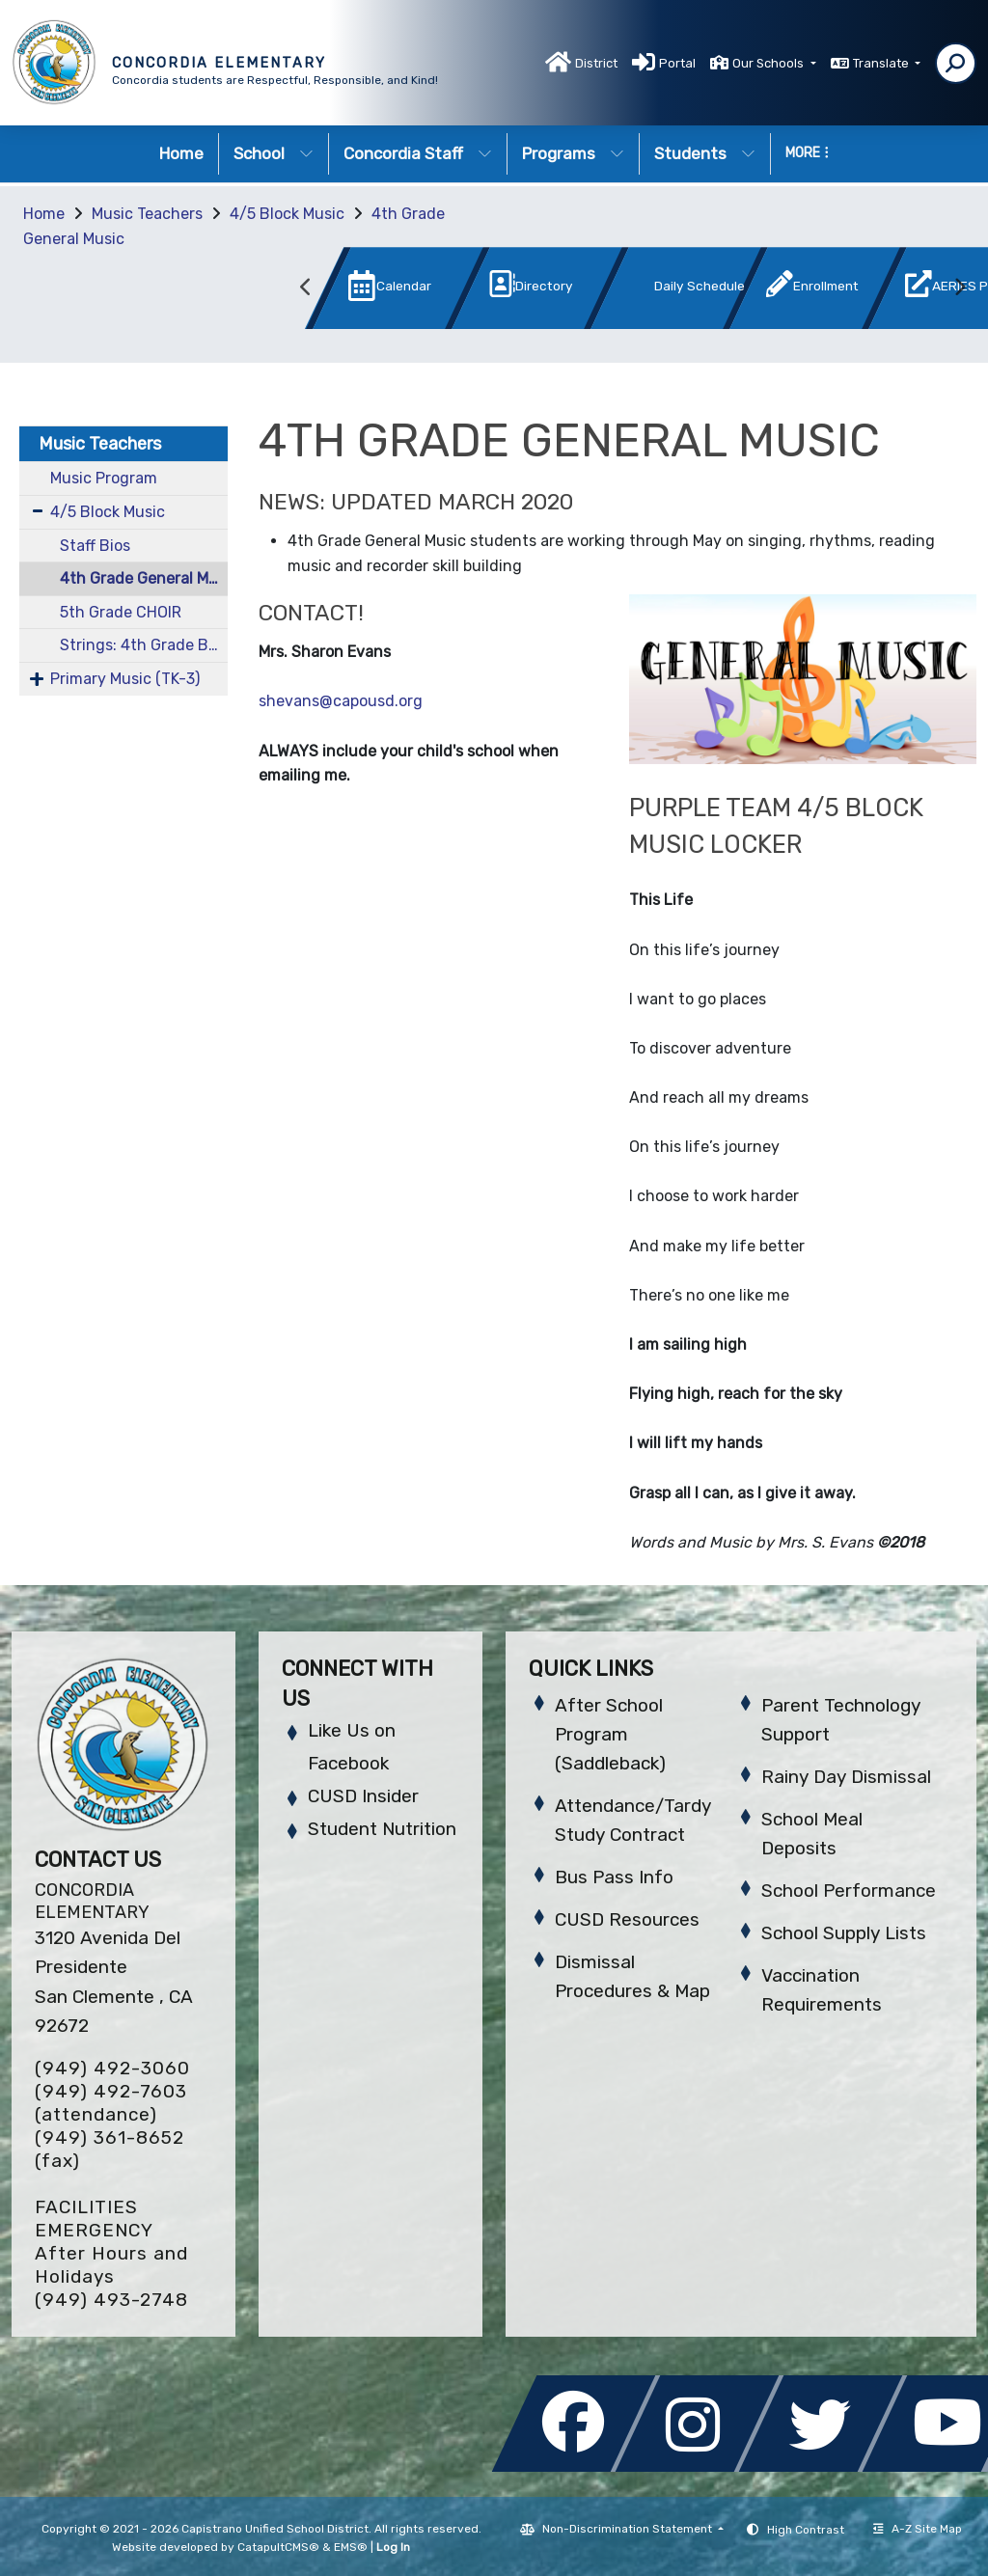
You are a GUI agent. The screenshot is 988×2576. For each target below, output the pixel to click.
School (273, 153)
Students (704, 153)
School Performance (848, 1890)
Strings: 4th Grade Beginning (144, 645)
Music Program (103, 478)
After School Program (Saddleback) (610, 1734)
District (596, 63)
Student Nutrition (382, 1829)
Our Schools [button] (769, 63)
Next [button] (959, 287)
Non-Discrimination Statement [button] (628, 2528)
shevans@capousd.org (341, 701)
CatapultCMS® (278, 2547)
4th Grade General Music (144, 578)
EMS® (351, 2547)
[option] (365, 292)
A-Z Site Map (917, 2528)
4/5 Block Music (287, 214)
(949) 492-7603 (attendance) (111, 2102)
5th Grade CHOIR (120, 612)
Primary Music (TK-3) (125, 679)
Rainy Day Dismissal (846, 1777)
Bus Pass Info (614, 1877)
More (807, 153)
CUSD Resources (627, 1919)
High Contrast (805, 2529)
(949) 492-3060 (112, 2068)
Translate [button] (882, 63)
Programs (573, 153)
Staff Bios (95, 545)
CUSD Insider (363, 1796)
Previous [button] (306, 287)
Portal (677, 63)
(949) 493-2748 (111, 2299)
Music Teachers (147, 214)
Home (181, 153)
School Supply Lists (843, 1933)
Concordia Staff (417, 153)
